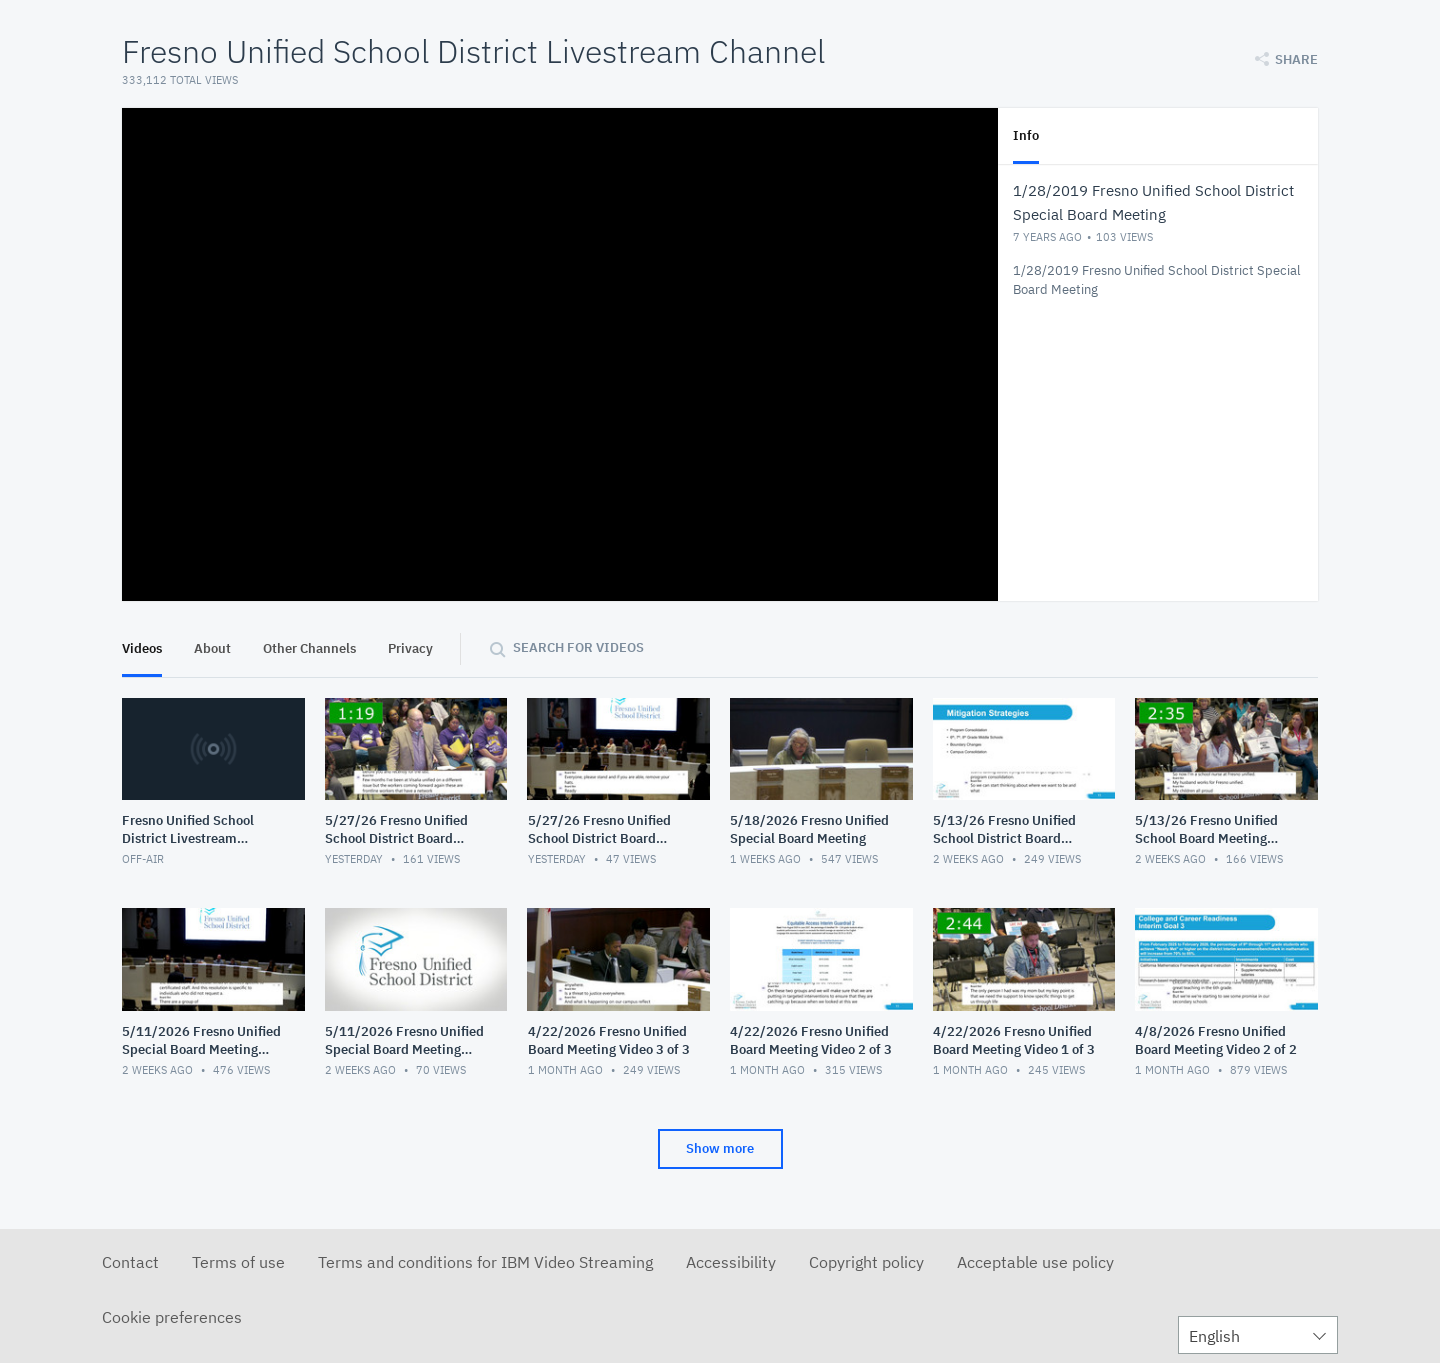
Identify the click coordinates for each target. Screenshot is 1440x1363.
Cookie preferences (172, 1317)
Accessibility (731, 1262)
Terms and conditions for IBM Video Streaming (485, 1262)
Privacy (410, 648)
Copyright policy (866, 1262)
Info (1026, 135)
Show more (720, 1148)
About (212, 648)
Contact (130, 1262)
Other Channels (309, 648)
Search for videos (578, 647)
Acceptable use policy (1035, 1262)
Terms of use (238, 1262)
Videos (142, 648)
